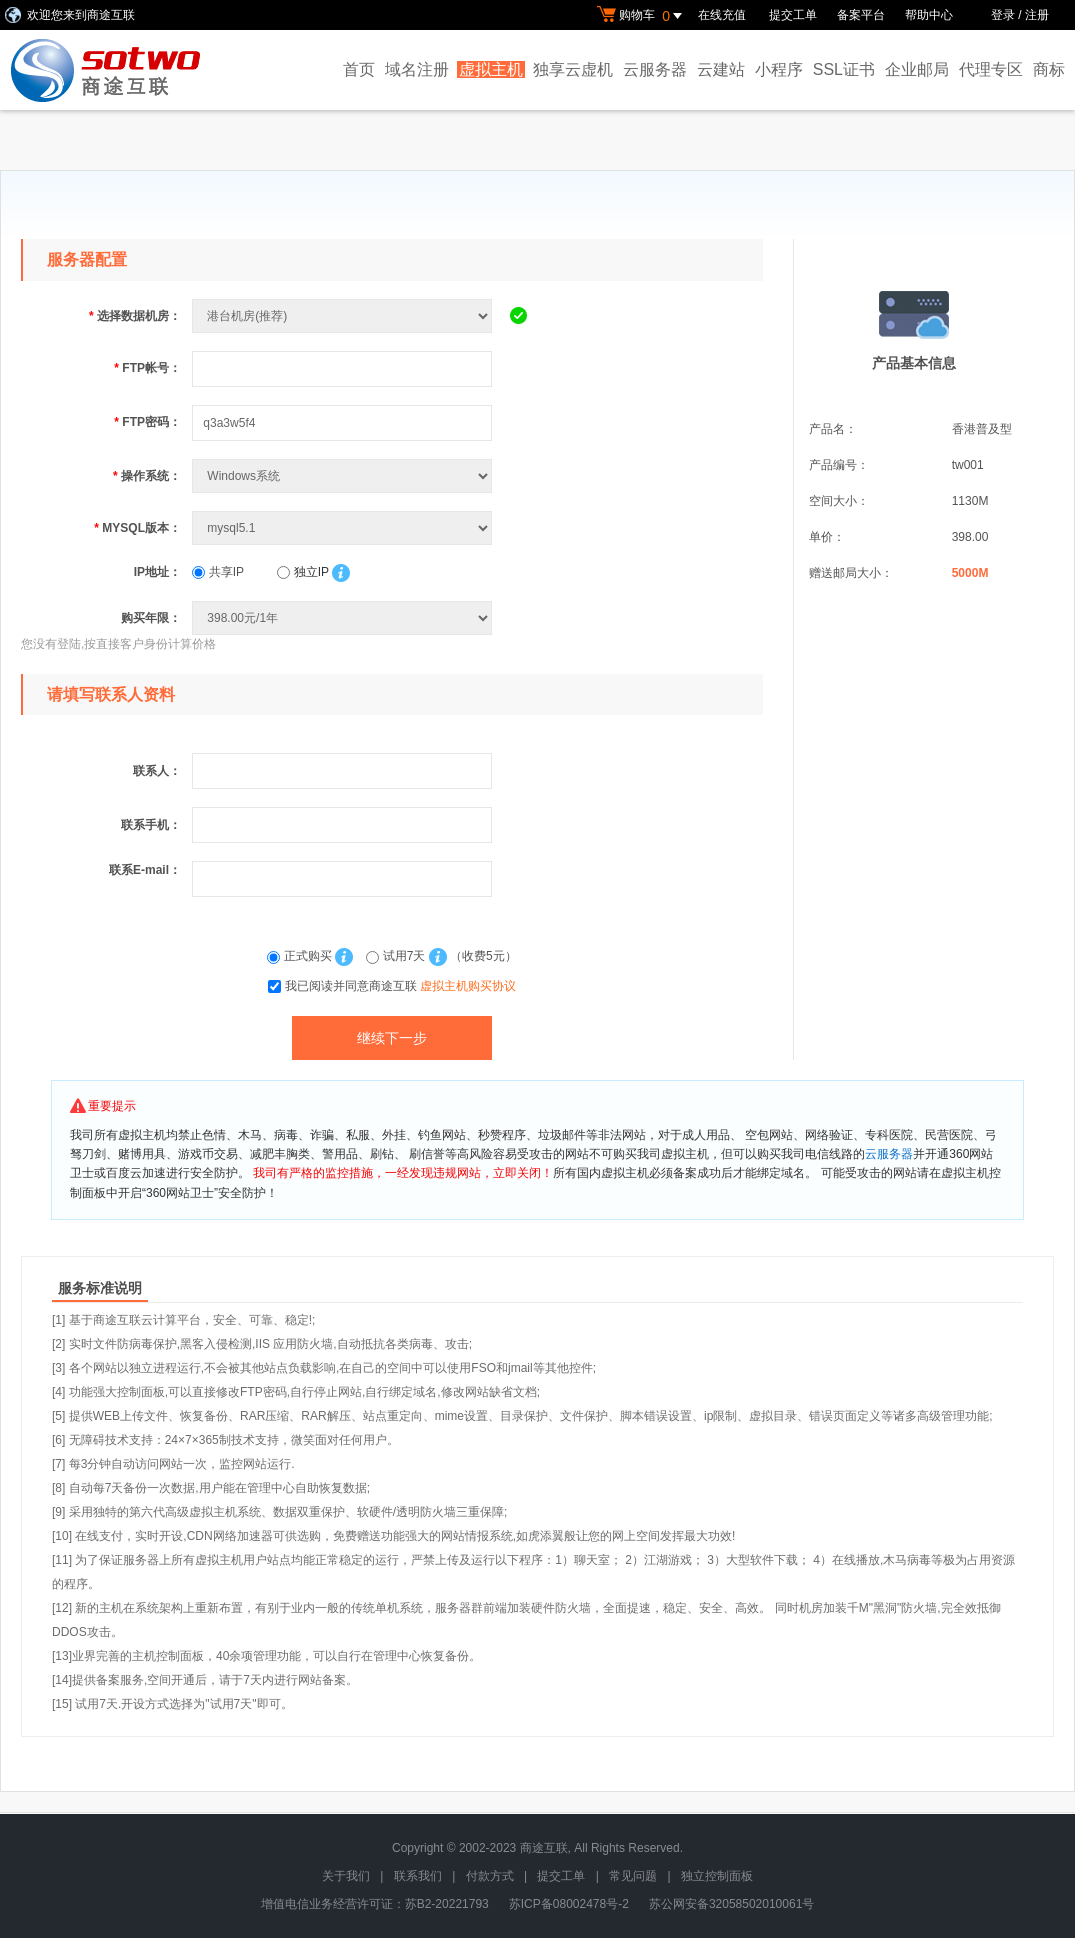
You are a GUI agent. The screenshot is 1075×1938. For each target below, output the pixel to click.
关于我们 (346, 1876)
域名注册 (417, 69)
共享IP (218, 572)
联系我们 (418, 1876)
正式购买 (301, 956)
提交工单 (793, 15)
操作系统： (147, 476)
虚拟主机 (491, 69)
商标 (1049, 69)
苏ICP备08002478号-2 (569, 1904)
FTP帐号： (147, 368)
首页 (359, 69)
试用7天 (397, 956)
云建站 (721, 69)
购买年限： (151, 618)
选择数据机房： (135, 316)
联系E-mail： (145, 870)
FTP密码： (147, 422)
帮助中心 (929, 15)
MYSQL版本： (137, 528)
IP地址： (157, 572)
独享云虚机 (573, 69)
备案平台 (861, 15)
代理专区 (991, 69)
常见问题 (633, 1876)
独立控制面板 (717, 1876)
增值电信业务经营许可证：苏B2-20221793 (375, 1904)
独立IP (302, 572)
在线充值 (723, 15)
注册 (1037, 15)
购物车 (642, 16)
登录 (1003, 15)
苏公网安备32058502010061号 (731, 1904)
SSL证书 (844, 69)
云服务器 (655, 69)
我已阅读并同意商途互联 (400, 986)
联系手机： (151, 825)
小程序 (779, 69)
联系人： (157, 771)
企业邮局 (917, 69)
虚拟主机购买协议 (468, 986)
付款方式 (490, 1876)
